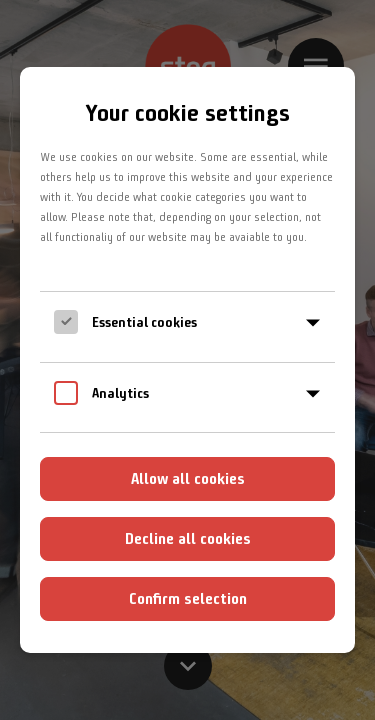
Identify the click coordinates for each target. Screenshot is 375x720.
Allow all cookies (188, 478)
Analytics (120, 393)
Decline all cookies (188, 538)
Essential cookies (144, 322)
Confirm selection (188, 598)
